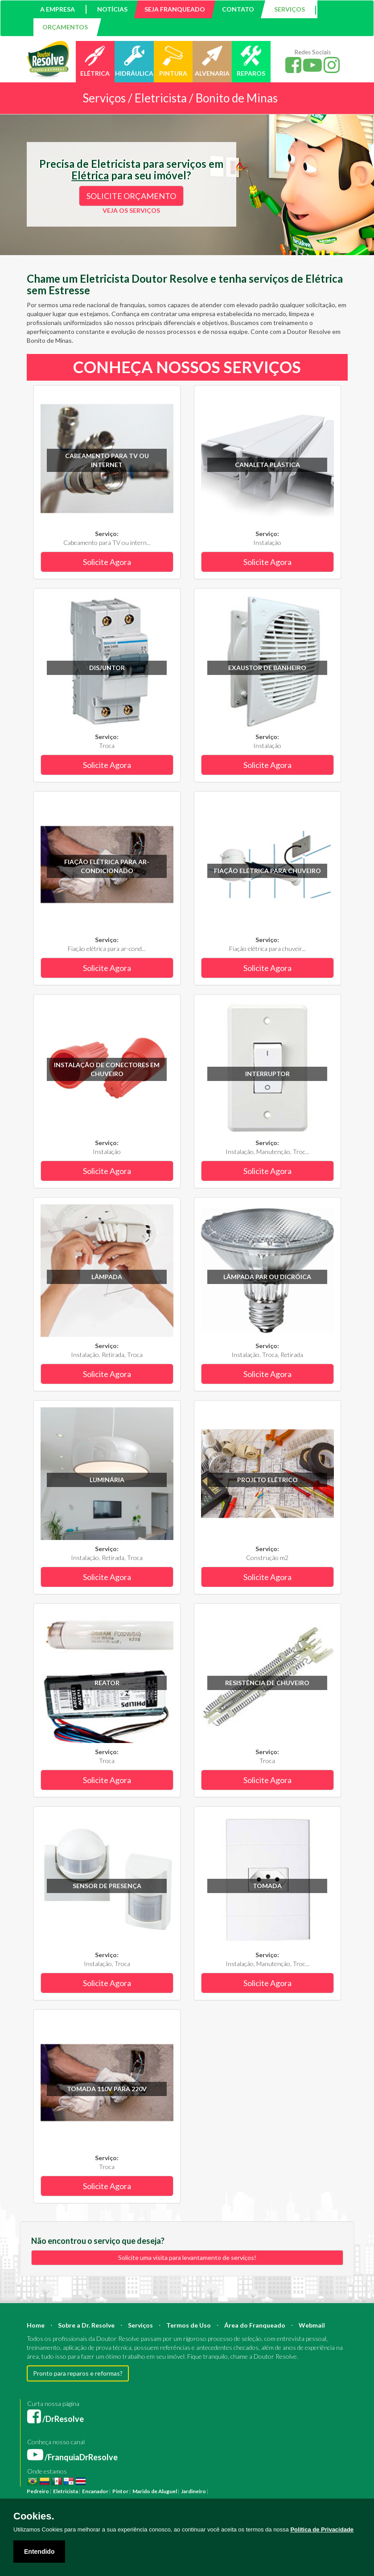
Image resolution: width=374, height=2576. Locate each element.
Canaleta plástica (267, 464)
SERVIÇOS (289, 9)
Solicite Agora (107, 562)
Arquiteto (294, 2491)
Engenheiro (322, 2491)
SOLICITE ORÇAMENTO (131, 196)
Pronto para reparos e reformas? (78, 2373)
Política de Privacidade (321, 2529)
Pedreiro (38, 2491)
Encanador (95, 2491)
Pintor (120, 2491)
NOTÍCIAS (112, 9)
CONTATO (238, 9)
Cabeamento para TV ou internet (107, 460)
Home (36, 2325)
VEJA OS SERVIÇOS (131, 210)
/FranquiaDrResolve (72, 2457)
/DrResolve (55, 2419)
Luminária (107, 1479)
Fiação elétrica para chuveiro (267, 870)
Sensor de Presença (107, 1885)
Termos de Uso (188, 2325)
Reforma (240, 2491)
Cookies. (33, 2516)
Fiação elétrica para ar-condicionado (106, 866)
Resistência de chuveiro (267, 1682)
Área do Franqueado (254, 2325)
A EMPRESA (57, 9)
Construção (266, 2491)
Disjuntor (107, 667)
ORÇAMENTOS (65, 27)
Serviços (140, 2325)
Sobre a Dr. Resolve (86, 2325)
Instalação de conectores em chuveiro (107, 1069)
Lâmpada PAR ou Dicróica (267, 1276)
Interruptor (267, 1073)
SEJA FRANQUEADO (174, 9)
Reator (107, 1682)
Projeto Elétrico (267, 1479)
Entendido (39, 2551)
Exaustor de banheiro (267, 667)
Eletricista (65, 2491)
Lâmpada (106, 1276)
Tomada (267, 1885)
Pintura (219, 2491)
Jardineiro (193, 2491)
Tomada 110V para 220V (107, 2088)
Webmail (312, 2325)
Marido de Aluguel (154, 2491)
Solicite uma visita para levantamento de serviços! (187, 2257)
